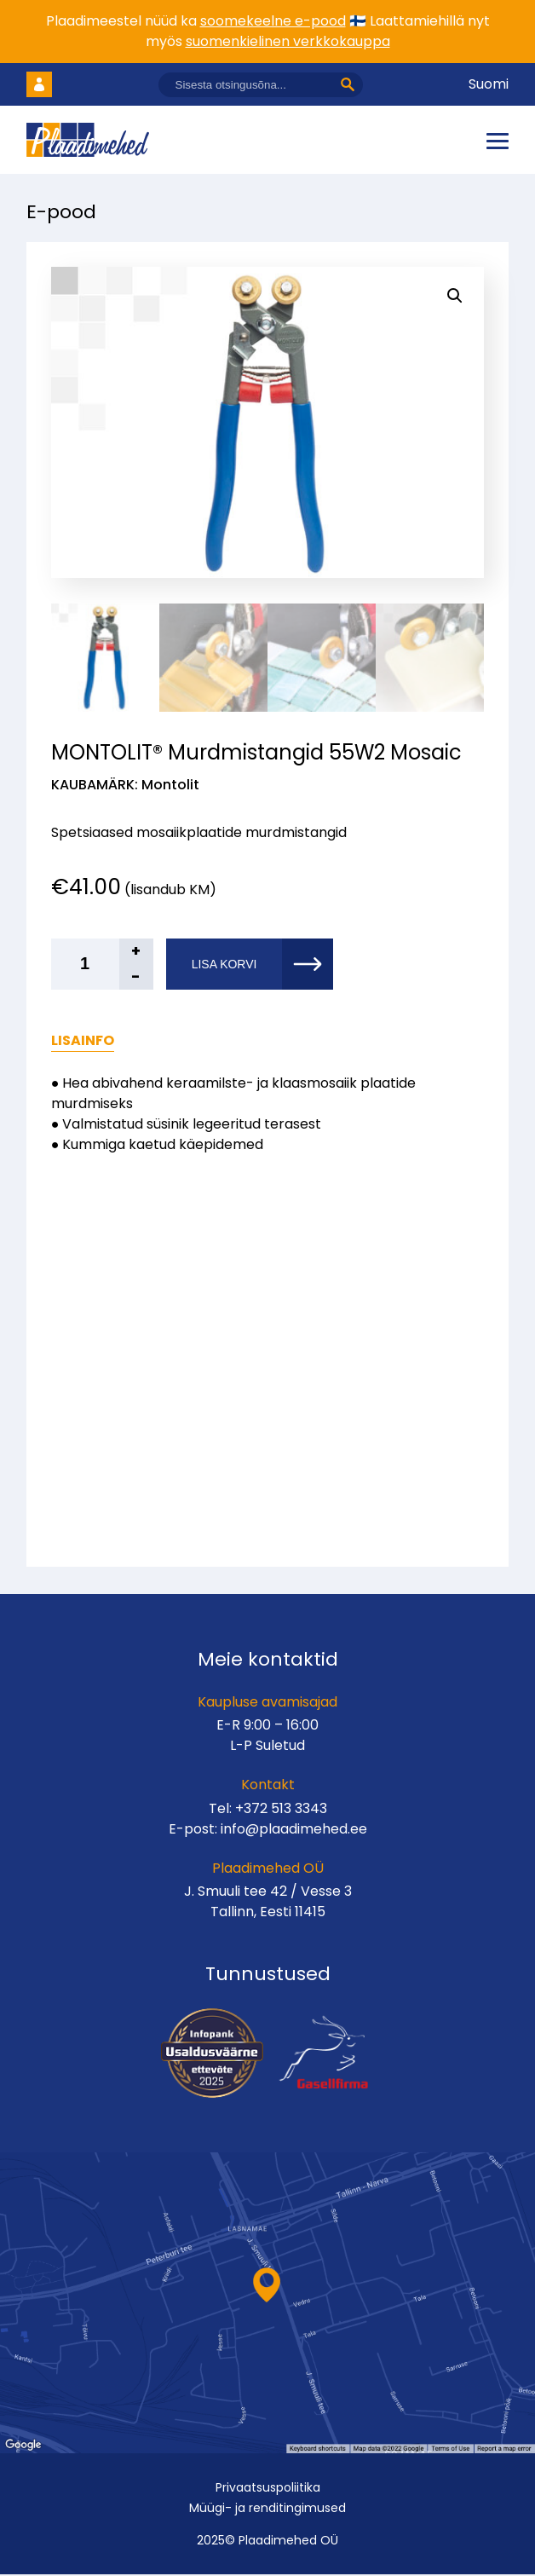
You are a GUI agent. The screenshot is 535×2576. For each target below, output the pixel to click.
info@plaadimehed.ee (294, 1830)
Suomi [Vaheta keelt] (489, 84)
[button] (455, 295)
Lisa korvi (224, 966)
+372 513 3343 (281, 1810)
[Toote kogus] (102, 965)
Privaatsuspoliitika (268, 2489)
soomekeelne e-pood (273, 21)
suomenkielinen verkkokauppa (288, 41)
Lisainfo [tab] (82, 1042)
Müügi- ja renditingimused (267, 2509)
